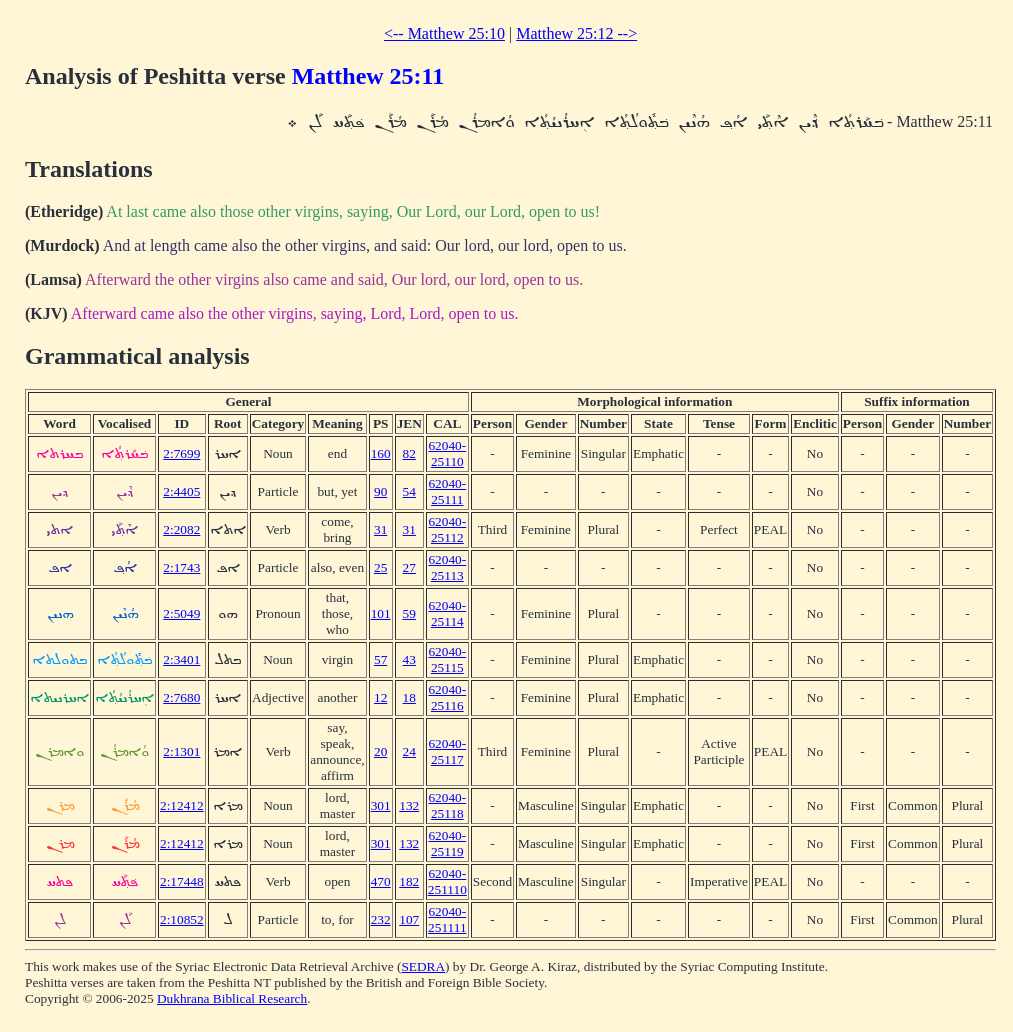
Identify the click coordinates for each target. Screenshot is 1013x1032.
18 (409, 697)
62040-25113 (447, 567)
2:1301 (181, 751)
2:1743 (181, 567)
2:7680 (181, 697)
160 (381, 453)
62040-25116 (447, 697)
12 (380, 697)
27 (409, 567)
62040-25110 (447, 453)
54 (409, 491)
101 (381, 613)
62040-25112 (447, 529)
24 (409, 751)
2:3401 (181, 659)
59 (409, 613)
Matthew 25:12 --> (576, 33)
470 (381, 881)
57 (380, 659)
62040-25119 (447, 843)
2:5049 (181, 613)
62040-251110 (447, 881)
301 (381, 805)
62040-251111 (447, 919)
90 (380, 491)
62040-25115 (447, 659)
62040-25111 (447, 491)
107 (409, 919)
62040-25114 (447, 613)
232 (381, 919)
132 (409, 805)
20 (380, 751)
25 (380, 567)
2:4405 (181, 491)
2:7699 (181, 453)
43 (409, 659)
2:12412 (182, 805)
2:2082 (181, 529)
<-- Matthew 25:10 (444, 33)
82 (409, 453)
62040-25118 (447, 805)
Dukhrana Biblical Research (232, 998)
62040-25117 (447, 751)
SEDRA (423, 966)
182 (409, 881)
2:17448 (182, 881)
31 (380, 529)
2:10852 (182, 919)
